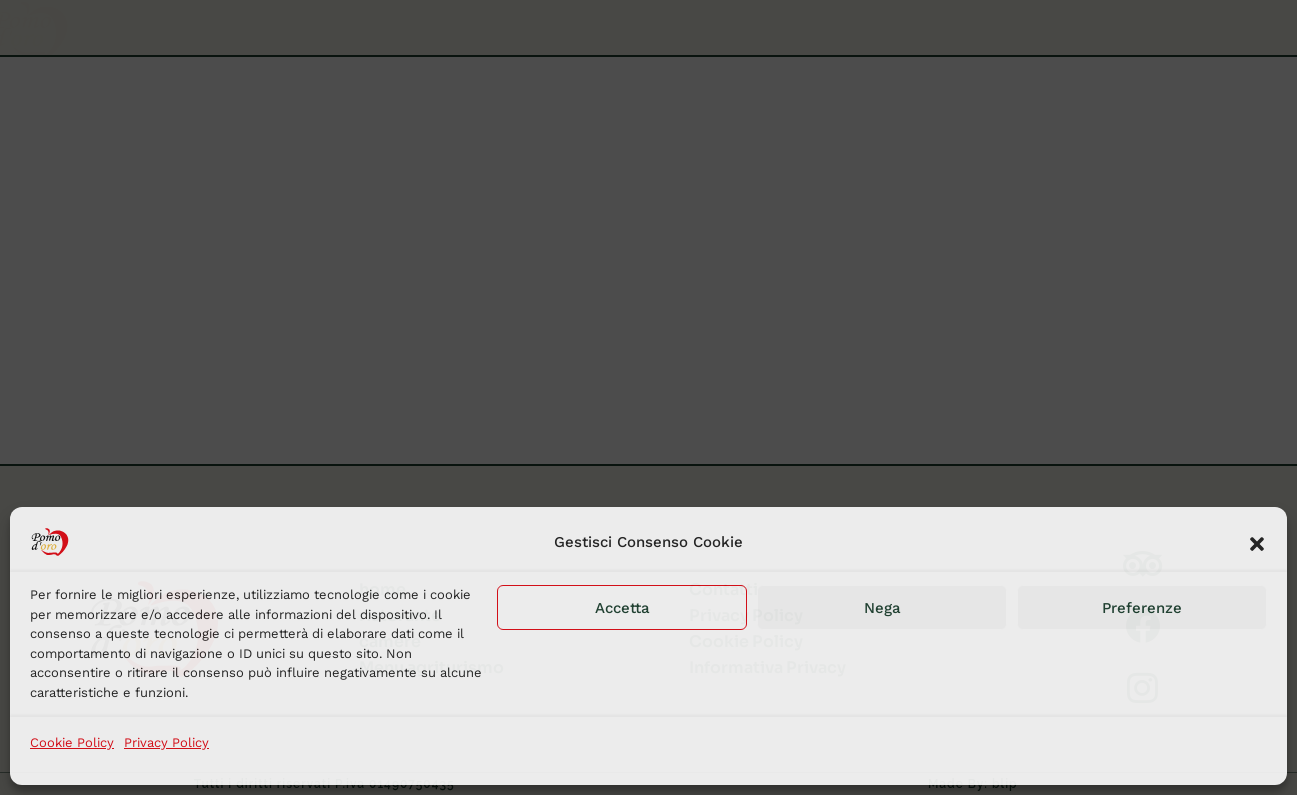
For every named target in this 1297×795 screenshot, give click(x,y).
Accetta (622, 608)
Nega (882, 608)
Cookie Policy (72, 742)
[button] (1257, 542)
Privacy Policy (166, 742)
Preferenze (1142, 608)
